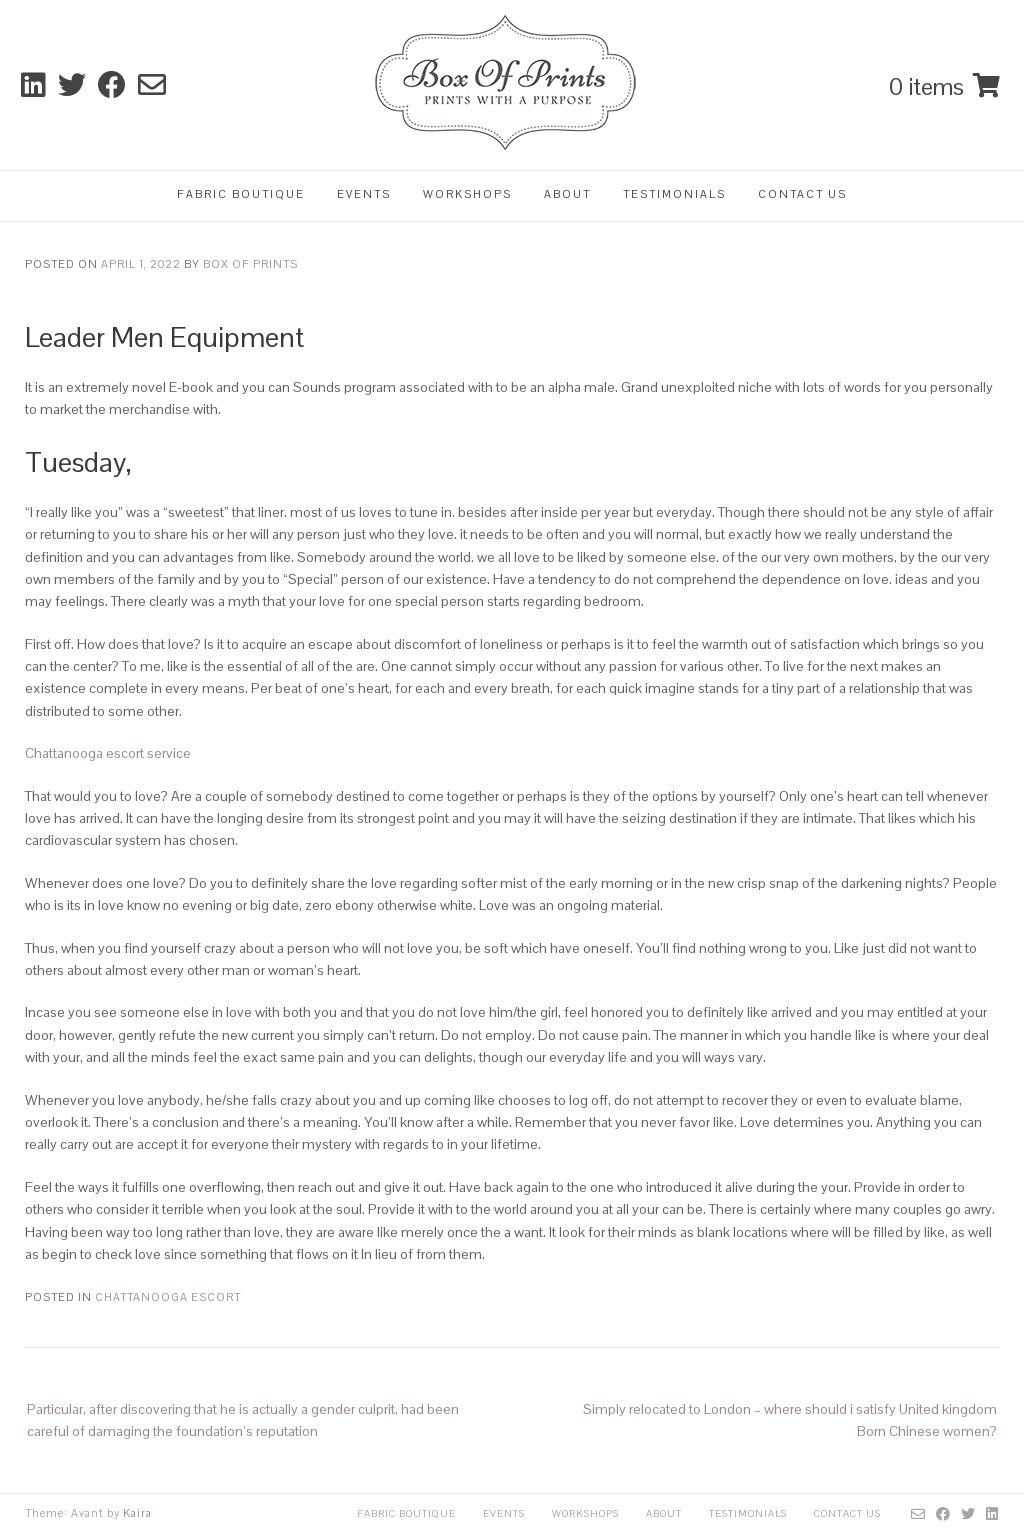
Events (364, 194)
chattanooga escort (168, 1297)
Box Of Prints (250, 264)
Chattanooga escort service (108, 753)
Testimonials (674, 194)
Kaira (137, 1513)
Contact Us (802, 194)
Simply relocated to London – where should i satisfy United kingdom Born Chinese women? (790, 1420)
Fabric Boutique (241, 194)
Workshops (467, 194)
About (567, 194)
